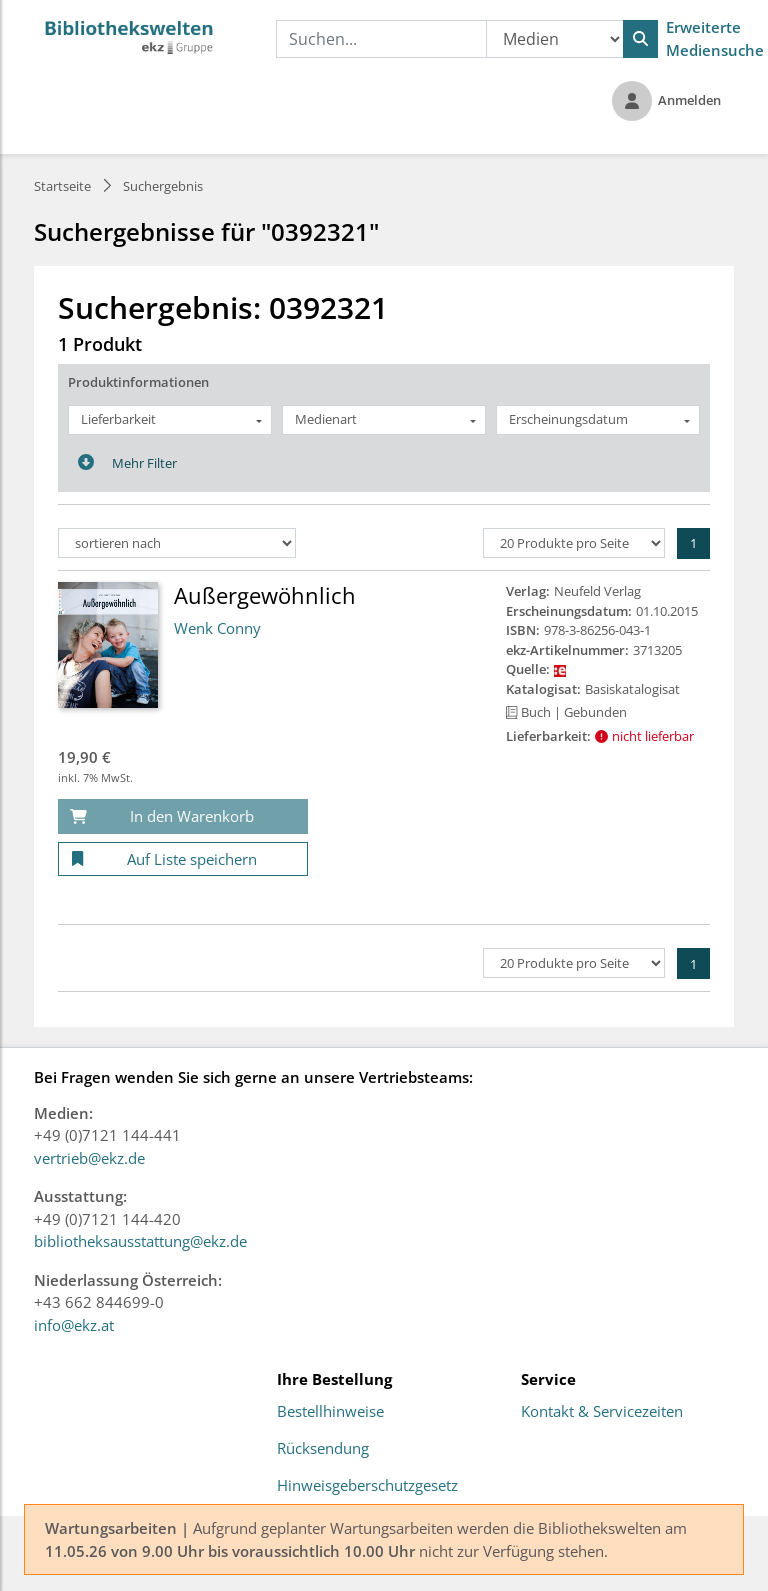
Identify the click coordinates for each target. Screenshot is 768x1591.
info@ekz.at (74, 1325)
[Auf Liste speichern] (183, 859)
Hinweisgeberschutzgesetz (367, 1486)
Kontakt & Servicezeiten (602, 1412)
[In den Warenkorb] (183, 816)
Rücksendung (323, 1449)
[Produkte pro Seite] (574, 543)
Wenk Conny (217, 628)
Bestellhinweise (330, 1412)
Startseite (62, 186)
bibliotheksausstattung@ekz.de (140, 1241)
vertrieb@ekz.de (89, 1158)
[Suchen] (640, 39)
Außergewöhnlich (265, 595)
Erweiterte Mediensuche (715, 38)
